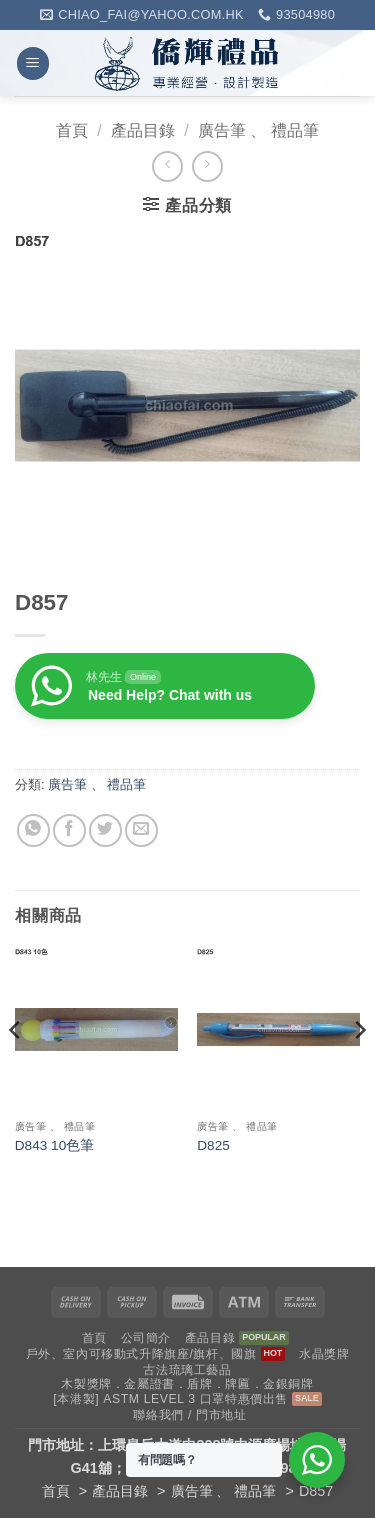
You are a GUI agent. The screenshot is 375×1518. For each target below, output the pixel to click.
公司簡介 (146, 1338)
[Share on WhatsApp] (33, 830)
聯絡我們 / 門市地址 (189, 1415)
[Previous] (16, 1070)
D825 (213, 1145)
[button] (33, 63)
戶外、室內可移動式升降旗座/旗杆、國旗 (141, 1354)
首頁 (72, 130)
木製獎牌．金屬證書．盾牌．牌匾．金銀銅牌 (187, 1384)
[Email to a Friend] (141, 830)
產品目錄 (143, 130)
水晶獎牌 (324, 1354)
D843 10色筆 (54, 1145)
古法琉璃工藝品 (187, 1370)
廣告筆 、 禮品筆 (258, 130)
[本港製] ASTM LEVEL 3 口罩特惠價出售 (170, 1399)
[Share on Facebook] (69, 830)
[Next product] (167, 166)
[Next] (359, 1070)
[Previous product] (207, 166)
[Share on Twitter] (105, 830)
